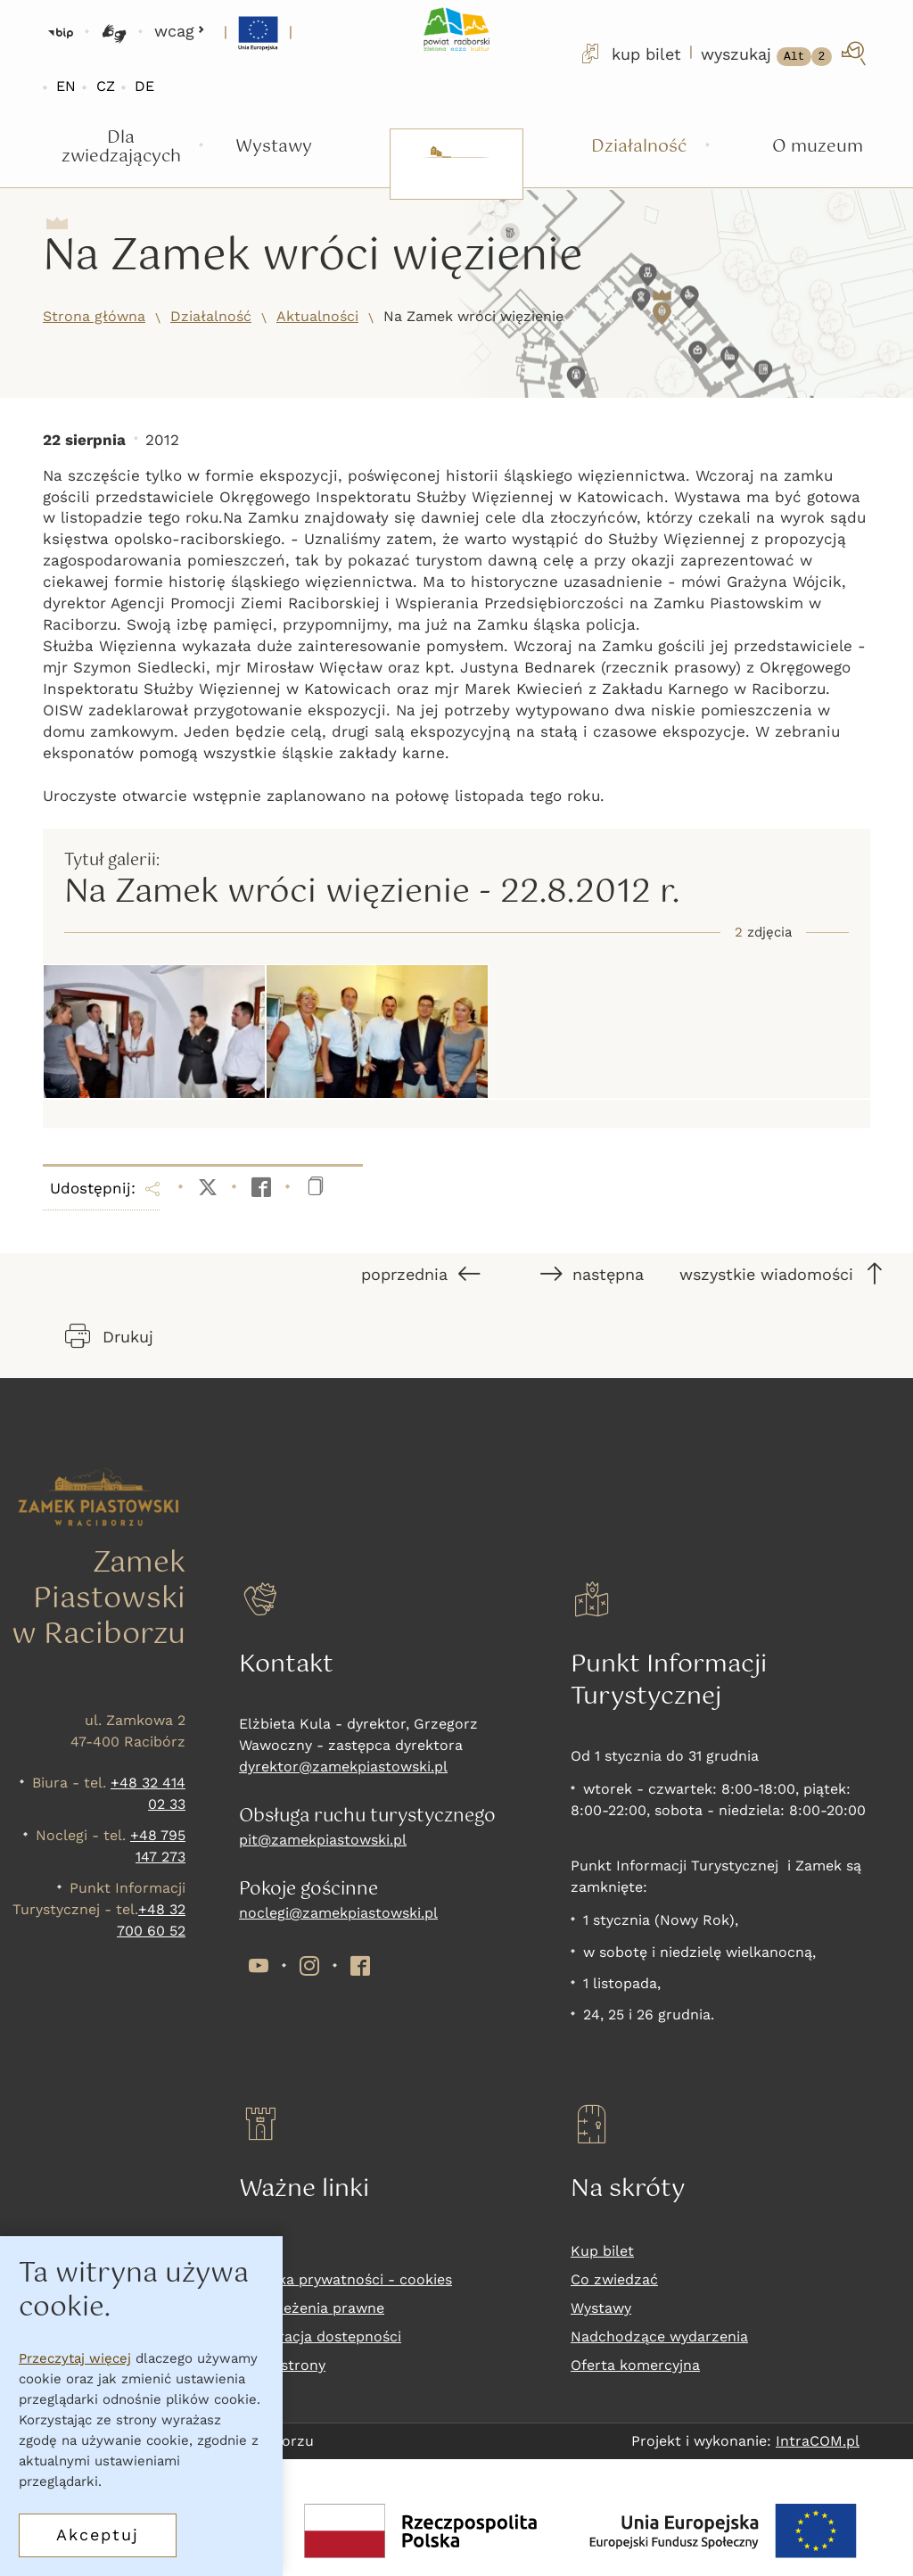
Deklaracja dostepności (320, 2336)
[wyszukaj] (785, 53)
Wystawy (601, 2307)
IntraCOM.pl (818, 2440)
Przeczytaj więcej (75, 2358)
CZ (105, 86)
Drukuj (109, 1336)
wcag (179, 30)
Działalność (210, 316)
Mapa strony (282, 2365)
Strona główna (94, 316)
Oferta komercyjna (635, 2365)
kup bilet (629, 53)
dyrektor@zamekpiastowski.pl (343, 1766)
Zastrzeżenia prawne (311, 2307)
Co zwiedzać (614, 2279)
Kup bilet (602, 2250)
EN (66, 86)
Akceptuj (97, 2534)
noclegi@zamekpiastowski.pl (338, 1912)
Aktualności (317, 316)
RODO (260, 2250)
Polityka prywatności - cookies (345, 2279)
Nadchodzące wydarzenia (659, 2336)
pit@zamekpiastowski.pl (323, 1839)
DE (144, 86)
